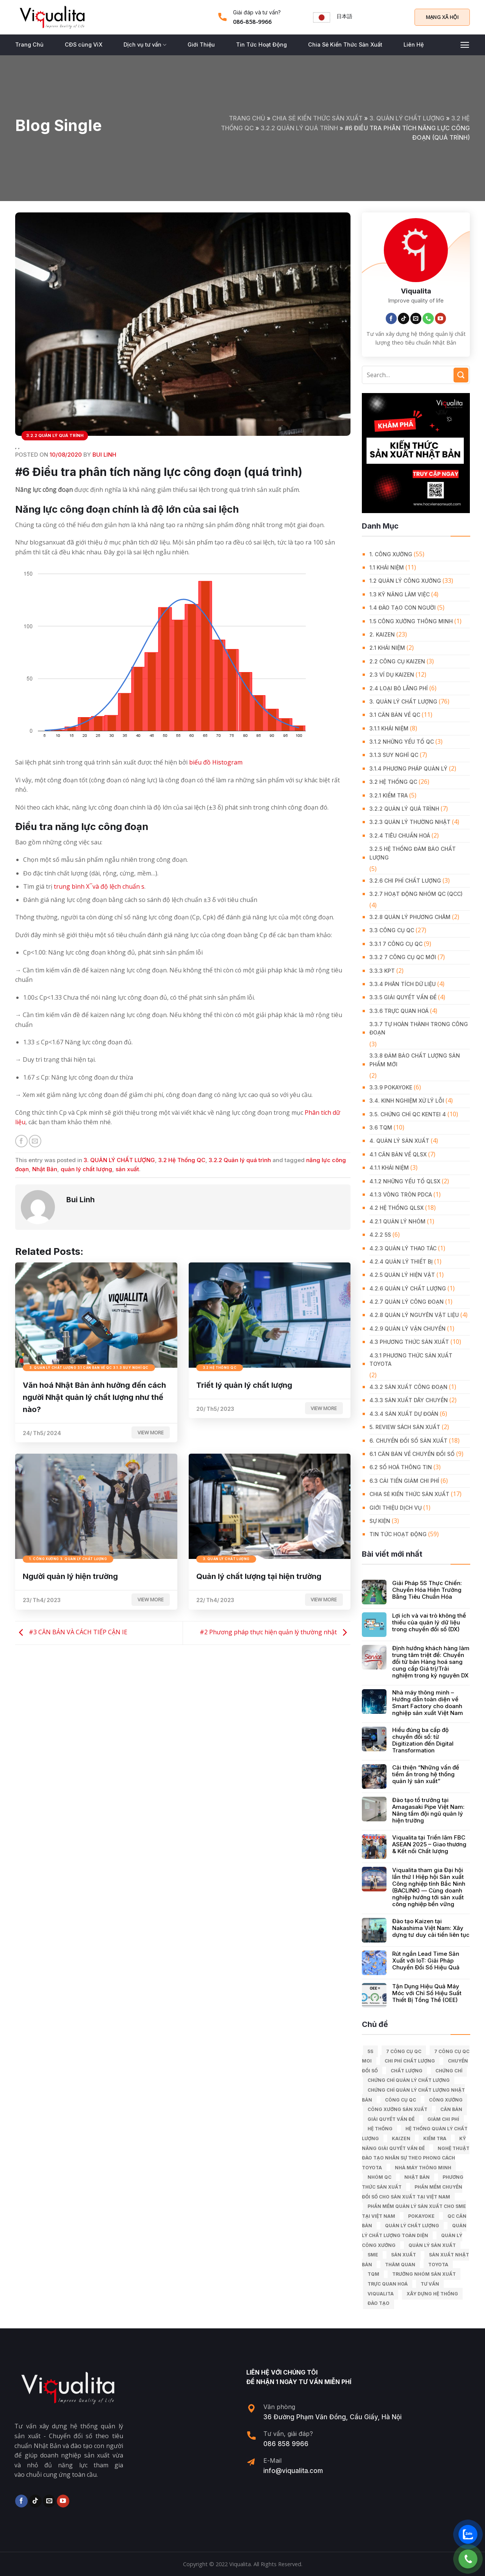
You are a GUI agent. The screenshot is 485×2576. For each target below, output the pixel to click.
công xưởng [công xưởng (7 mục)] (446, 2100)
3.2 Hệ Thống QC (181, 1160)
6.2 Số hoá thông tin (400, 1467)
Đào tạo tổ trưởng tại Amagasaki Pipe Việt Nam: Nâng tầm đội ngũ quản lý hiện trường (428, 1810)
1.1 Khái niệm (386, 567)
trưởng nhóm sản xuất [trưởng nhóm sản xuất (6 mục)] (424, 2274)
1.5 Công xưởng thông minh (411, 621)
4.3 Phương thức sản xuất (409, 1342)
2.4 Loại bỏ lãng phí (398, 688)
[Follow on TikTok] (403, 318)
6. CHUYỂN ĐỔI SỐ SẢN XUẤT (408, 1440)
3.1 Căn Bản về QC (394, 714)
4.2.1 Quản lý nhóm (397, 1221)
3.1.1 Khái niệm (388, 728)
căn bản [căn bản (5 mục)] (451, 2109)
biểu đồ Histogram (215, 762)
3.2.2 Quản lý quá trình (299, 128)
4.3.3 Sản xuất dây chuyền (408, 1400)
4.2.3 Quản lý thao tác (402, 1248)
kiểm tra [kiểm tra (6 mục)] (434, 2138)
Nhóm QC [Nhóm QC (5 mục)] (379, 2177)
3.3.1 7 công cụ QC (395, 944)
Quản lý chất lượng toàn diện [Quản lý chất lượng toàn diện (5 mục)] (414, 2230)
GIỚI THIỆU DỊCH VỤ (395, 1507)
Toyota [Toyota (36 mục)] (438, 2264)
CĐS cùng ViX (83, 44)
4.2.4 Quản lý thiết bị (401, 1261)
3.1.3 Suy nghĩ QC (393, 755)
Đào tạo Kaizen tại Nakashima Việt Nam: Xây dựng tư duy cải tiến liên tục (430, 1928)
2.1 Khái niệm (387, 647)
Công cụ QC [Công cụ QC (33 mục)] (400, 2100)
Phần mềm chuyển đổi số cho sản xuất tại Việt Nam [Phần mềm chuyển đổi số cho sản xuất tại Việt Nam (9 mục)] (412, 2192)
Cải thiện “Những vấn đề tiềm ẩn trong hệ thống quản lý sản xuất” (425, 1774)
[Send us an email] (416, 318)
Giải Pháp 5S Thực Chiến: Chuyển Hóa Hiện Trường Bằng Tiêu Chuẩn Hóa (427, 1590)
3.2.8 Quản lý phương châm (410, 917)
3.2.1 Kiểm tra (388, 795)
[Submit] (461, 375)
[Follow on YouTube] (440, 318)
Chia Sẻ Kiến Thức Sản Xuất (345, 44)
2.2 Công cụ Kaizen (397, 661)
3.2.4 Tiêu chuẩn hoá (399, 835)
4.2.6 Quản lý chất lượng (407, 1288)
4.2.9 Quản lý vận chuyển (407, 1328)
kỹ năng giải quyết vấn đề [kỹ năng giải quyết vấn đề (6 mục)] (414, 2143)
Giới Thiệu (201, 44)
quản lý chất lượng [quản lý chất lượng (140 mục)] (412, 2225)
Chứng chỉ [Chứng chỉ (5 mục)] (448, 2071)
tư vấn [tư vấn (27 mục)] (430, 2284)
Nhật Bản (44, 1169)
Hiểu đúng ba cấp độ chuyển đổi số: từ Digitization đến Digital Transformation (423, 1740)
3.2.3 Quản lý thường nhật (410, 822)
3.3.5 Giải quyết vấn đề (402, 997)
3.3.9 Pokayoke (390, 1087)
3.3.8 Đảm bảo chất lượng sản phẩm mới (414, 1059)
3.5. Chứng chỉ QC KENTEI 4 (407, 1114)
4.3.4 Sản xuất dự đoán (403, 1413)
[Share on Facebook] (21, 1141)
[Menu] (465, 45)
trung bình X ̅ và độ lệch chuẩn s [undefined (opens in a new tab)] (99, 886)
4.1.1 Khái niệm (389, 1167)
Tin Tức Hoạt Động (261, 44)
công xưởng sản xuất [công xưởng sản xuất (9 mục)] (397, 2109)
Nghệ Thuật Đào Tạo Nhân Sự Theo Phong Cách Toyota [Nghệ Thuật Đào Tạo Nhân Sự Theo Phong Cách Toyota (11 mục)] (415, 2157)
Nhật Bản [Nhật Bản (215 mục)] (417, 2177)
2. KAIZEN (382, 634)
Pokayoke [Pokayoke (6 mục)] (421, 2216)
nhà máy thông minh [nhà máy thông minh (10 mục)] (423, 2167)
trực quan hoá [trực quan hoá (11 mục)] (388, 2284)
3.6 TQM (380, 1127)
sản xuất (127, 1169)
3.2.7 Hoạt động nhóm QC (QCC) (416, 894)
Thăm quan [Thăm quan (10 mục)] (400, 2264)
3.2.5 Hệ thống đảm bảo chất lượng (412, 853)
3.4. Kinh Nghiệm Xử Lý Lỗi (406, 1100)
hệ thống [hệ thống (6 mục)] (380, 2128)
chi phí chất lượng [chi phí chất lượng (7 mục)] (410, 2061)
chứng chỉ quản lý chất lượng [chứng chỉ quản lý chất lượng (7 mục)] (409, 2080)
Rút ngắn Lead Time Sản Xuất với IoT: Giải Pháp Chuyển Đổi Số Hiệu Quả (426, 1960)
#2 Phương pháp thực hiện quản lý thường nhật (275, 1632)
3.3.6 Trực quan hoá (399, 1011)
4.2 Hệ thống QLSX (396, 1208)
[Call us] (428, 318)
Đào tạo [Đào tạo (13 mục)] (379, 2303)
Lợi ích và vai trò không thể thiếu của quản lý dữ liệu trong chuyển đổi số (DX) (429, 1622)
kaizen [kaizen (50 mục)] (401, 2138)
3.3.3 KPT (382, 970)
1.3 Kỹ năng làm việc (399, 594)
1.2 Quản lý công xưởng (405, 580)
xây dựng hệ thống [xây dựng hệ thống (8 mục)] (432, 2294)
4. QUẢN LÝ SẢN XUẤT (399, 1140)
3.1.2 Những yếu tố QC (401, 741)
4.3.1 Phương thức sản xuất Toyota (410, 1359)
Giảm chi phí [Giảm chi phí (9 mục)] (443, 2119)
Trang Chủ (29, 44)
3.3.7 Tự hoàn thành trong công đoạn (418, 1028)
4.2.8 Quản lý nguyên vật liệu (414, 1315)
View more (151, 1432)
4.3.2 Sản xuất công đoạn (408, 1387)
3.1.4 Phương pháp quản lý (408, 768)
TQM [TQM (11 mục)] (373, 2274)
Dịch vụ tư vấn (145, 44)
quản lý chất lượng (86, 1169)
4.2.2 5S (380, 1234)
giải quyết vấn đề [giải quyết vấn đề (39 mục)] (391, 2119)
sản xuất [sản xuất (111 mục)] (403, 2255)
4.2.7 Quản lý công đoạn (406, 1301)
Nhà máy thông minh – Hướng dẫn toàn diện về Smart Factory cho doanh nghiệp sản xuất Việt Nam (427, 1702)
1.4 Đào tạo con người (402, 607)
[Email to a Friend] (35, 1141)
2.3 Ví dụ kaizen (391, 674)
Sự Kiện (379, 1521)
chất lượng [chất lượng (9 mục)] (406, 2071)
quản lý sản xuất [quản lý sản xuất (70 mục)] (432, 2245)
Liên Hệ (414, 44)
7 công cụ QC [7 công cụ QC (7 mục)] (403, 2051)
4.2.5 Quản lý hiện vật (402, 1275)
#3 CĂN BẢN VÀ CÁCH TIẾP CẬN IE (71, 1632)
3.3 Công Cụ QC (391, 930)
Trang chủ (247, 118)
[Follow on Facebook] (391, 318)
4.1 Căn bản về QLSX (398, 1154)
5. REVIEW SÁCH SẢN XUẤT (404, 1427)
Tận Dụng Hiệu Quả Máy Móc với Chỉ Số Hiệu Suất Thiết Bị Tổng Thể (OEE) (427, 1993)
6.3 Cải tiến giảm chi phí (404, 1481)
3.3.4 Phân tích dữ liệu (402, 984)
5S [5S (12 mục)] (370, 2051)
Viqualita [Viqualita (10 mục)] (381, 2294)
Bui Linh (104, 454)
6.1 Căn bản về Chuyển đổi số (412, 1454)
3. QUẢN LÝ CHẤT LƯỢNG (406, 118)
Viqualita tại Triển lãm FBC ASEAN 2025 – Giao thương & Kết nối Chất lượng (429, 1844)
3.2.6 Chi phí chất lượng (405, 880)
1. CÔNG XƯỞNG (390, 554)
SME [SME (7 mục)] (373, 2255)
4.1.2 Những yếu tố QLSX (404, 1181)
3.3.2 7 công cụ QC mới (402, 957)
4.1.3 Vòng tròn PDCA (400, 1194)
